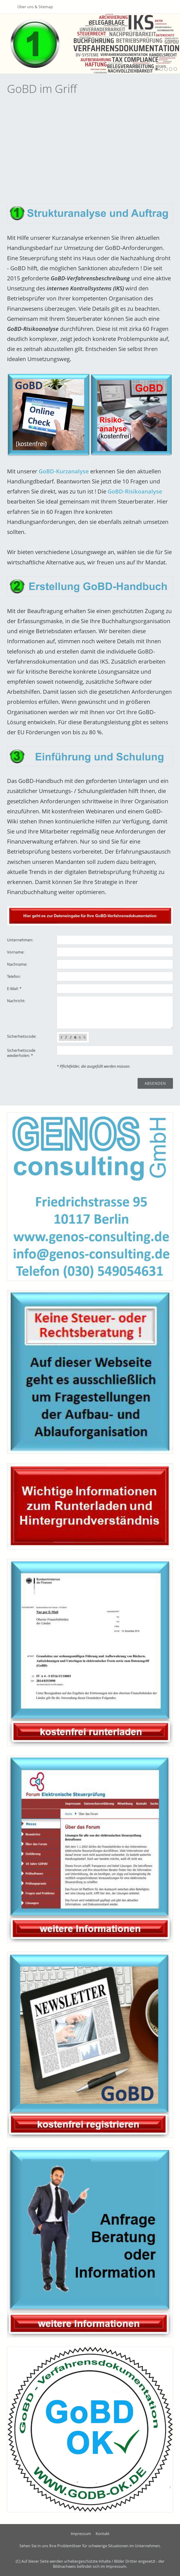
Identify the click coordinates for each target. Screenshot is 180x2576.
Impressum (81, 2533)
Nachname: (17, 964)
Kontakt (102, 2533)
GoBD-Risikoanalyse (135, 491)
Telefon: (14, 976)
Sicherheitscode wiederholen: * (21, 1053)
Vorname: (15, 952)
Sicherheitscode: (21, 1036)
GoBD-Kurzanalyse (64, 471)
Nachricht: (16, 1000)
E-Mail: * (14, 988)
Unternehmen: (20, 940)
